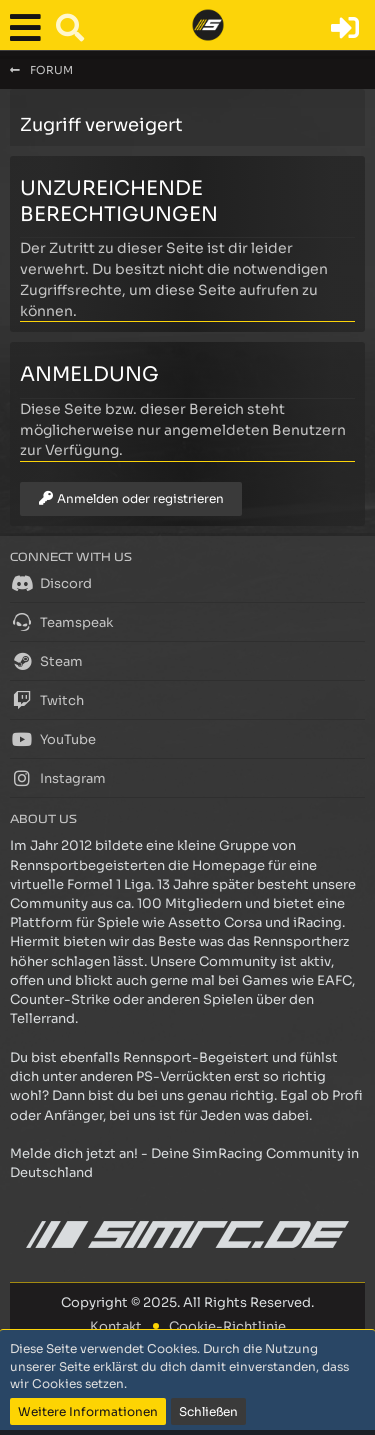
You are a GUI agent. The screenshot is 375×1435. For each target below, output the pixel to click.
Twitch (47, 700)
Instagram (58, 778)
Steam (46, 661)
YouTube (53, 739)
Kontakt (116, 1326)
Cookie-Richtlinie (227, 1326)
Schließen (208, 1411)
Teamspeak (61, 622)
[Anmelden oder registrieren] (345, 28)
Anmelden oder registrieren (131, 498)
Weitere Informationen (88, 1411)
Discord (51, 583)
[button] (30, 28)
